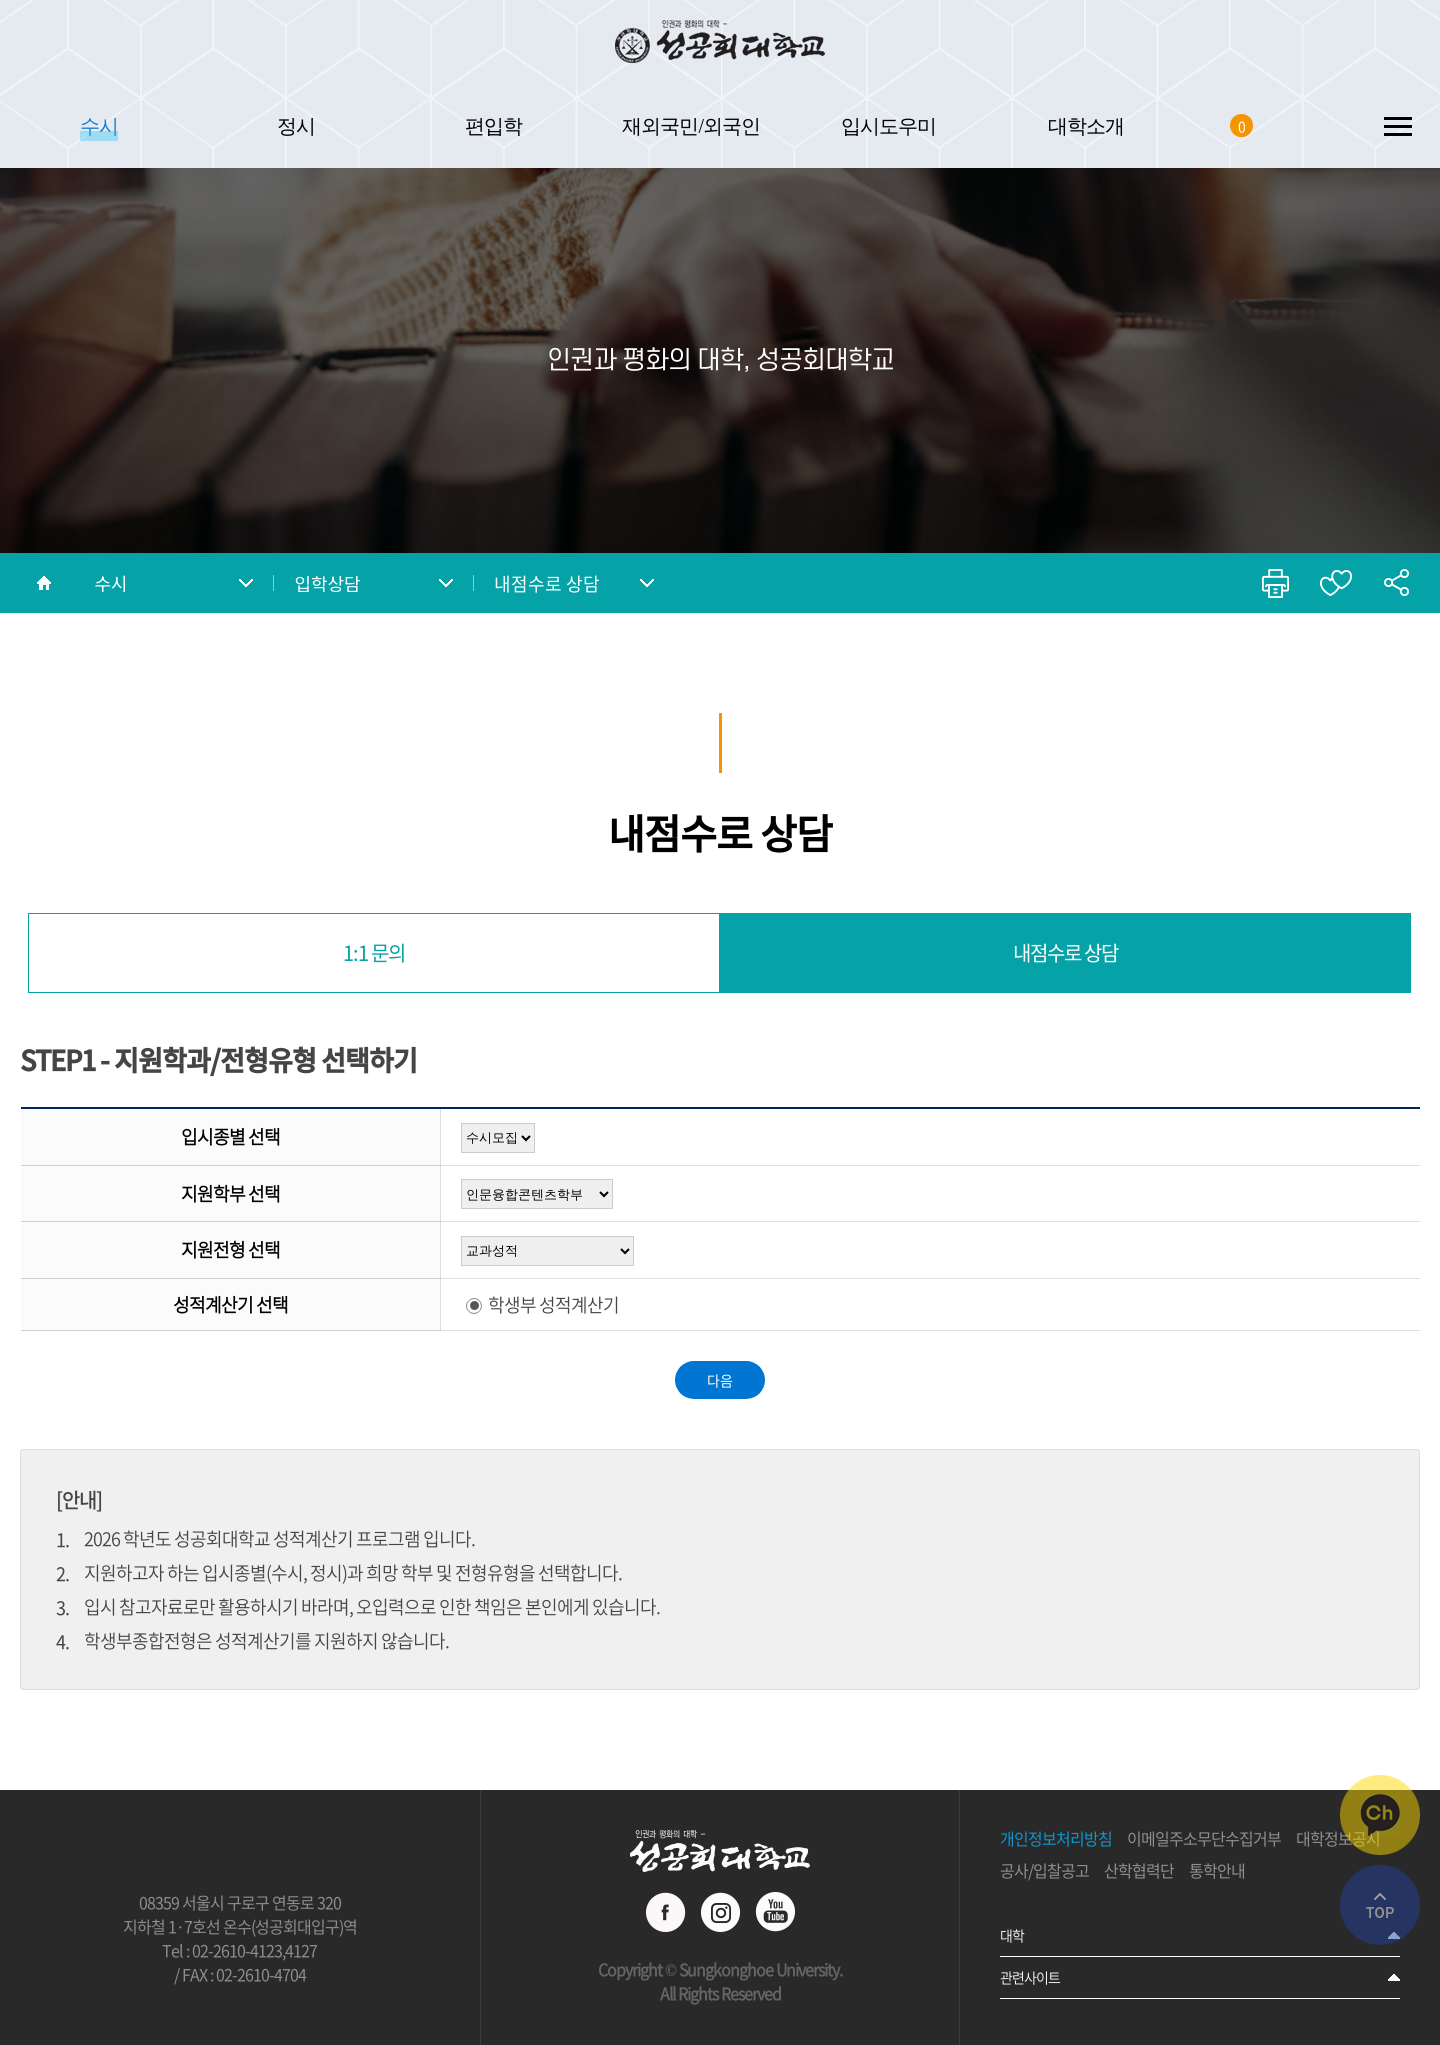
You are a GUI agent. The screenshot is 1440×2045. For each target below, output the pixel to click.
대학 (1012, 1935)
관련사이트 (1030, 1977)
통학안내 (1217, 1871)
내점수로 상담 (547, 583)
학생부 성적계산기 (553, 1304)
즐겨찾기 (1336, 583)
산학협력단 (1139, 1871)
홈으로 (44, 583)
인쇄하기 (1276, 583)
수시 (110, 583)
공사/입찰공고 (1044, 1871)
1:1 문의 (374, 952)
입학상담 (327, 583)
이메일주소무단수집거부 (1204, 1839)
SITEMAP (1397, 125)
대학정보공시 (1338, 1839)
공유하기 (1396, 583)
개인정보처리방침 (1056, 1839)
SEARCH (1312, 125)
